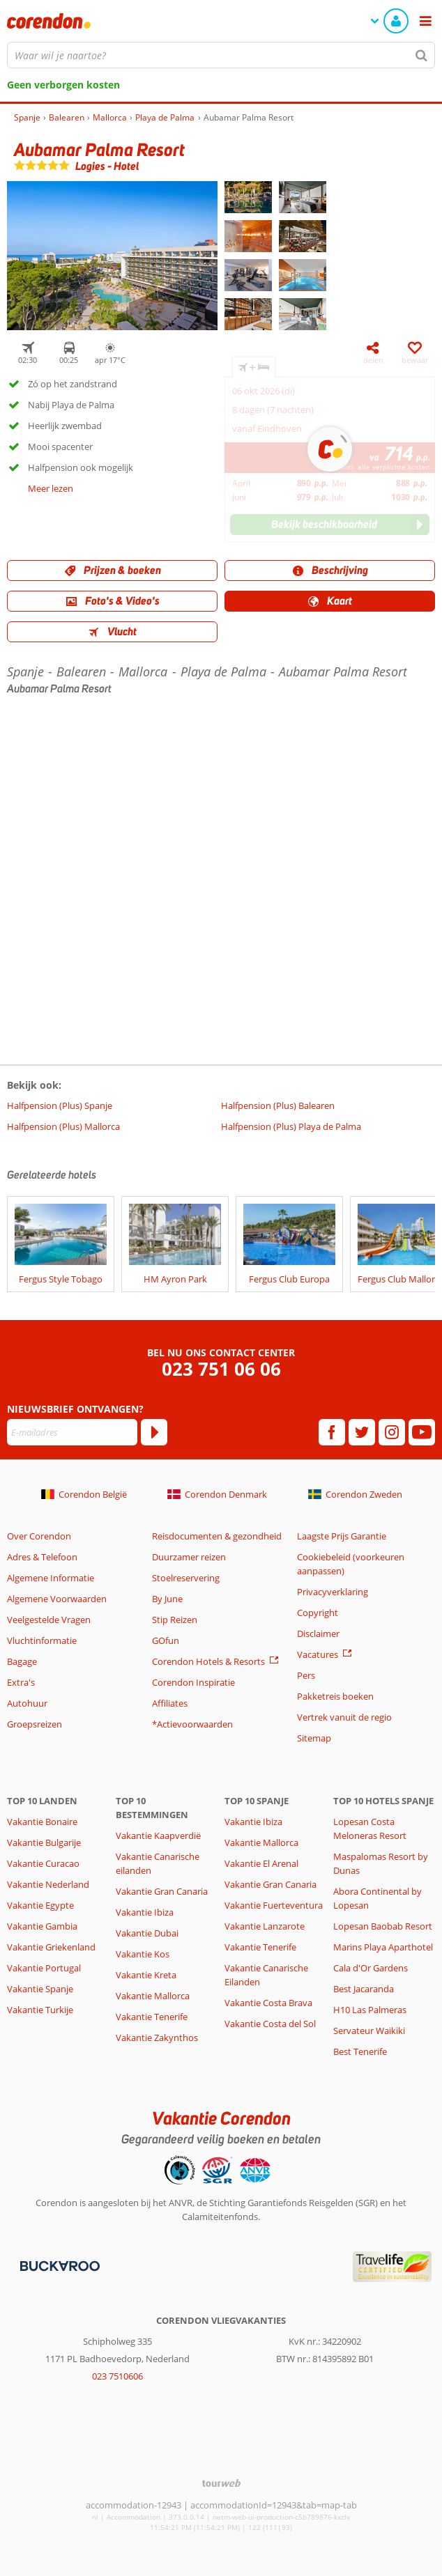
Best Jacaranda (363, 1989)
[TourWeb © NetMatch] (221, 2483)
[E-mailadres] (72, 1432)
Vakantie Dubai (147, 1933)
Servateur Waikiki (369, 2030)
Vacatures (317, 1654)
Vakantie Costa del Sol (270, 2023)
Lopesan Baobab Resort (382, 1926)
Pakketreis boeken (335, 1696)
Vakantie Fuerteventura (273, 1905)
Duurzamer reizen (189, 1557)
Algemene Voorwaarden (57, 1598)
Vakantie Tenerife (152, 2016)
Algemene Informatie (50, 1578)
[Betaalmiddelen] (58, 2264)
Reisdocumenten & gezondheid (217, 1536)
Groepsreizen (34, 1724)
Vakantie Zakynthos (157, 2037)
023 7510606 (117, 2376)
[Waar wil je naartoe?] (221, 55)
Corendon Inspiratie (193, 1682)
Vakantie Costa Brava (268, 2002)
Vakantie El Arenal (261, 1863)
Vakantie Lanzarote (264, 1926)
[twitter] (362, 1432)
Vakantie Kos (142, 1954)
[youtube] (422, 1432)
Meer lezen (50, 488)
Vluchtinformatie (42, 1640)
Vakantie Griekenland (51, 1947)
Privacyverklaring (332, 1591)
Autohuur (27, 1703)
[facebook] (332, 1432)
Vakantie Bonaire (42, 1821)
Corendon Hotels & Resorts (208, 1661)
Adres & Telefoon (42, 1557)
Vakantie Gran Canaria (162, 1891)
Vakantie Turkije (40, 2009)
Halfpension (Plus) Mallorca (63, 1126)
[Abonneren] (154, 1432)
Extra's (21, 1682)
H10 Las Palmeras (369, 2009)
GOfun (165, 1640)
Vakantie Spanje (40, 1989)
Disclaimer (318, 1633)
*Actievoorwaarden (192, 1724)
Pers (306, 1675)
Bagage (22, 1661)
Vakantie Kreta (146, 1975)
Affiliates (170, 1703)
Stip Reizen (174, 1619)
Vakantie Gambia (42, 1926)
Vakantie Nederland (48, 1884)
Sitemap (314, 1738)
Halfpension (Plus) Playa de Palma (291, 1126)
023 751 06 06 (221, 1369)
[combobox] (221, 55)
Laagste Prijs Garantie (341, 1536)
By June (167, 1598)
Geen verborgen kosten (63, 84)
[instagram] (392, 1432)
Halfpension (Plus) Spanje (59, 1105)
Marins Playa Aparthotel (383, 1947)
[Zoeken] (422, 55)
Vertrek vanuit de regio (344, 1717)
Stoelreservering (186, 1578)
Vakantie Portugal (44, 1968)
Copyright (317, 1612)
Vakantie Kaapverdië (158, 1835)
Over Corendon (39, 1536)
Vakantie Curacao (43, 1863)
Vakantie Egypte (40, 1905)
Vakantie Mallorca (153, 1995)
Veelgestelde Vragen (49, 1619)
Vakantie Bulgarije (44, 1842)
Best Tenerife (360, 2051)
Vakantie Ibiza (145, 1912)
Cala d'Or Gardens (370, 1968)
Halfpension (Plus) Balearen (278, 1105)
